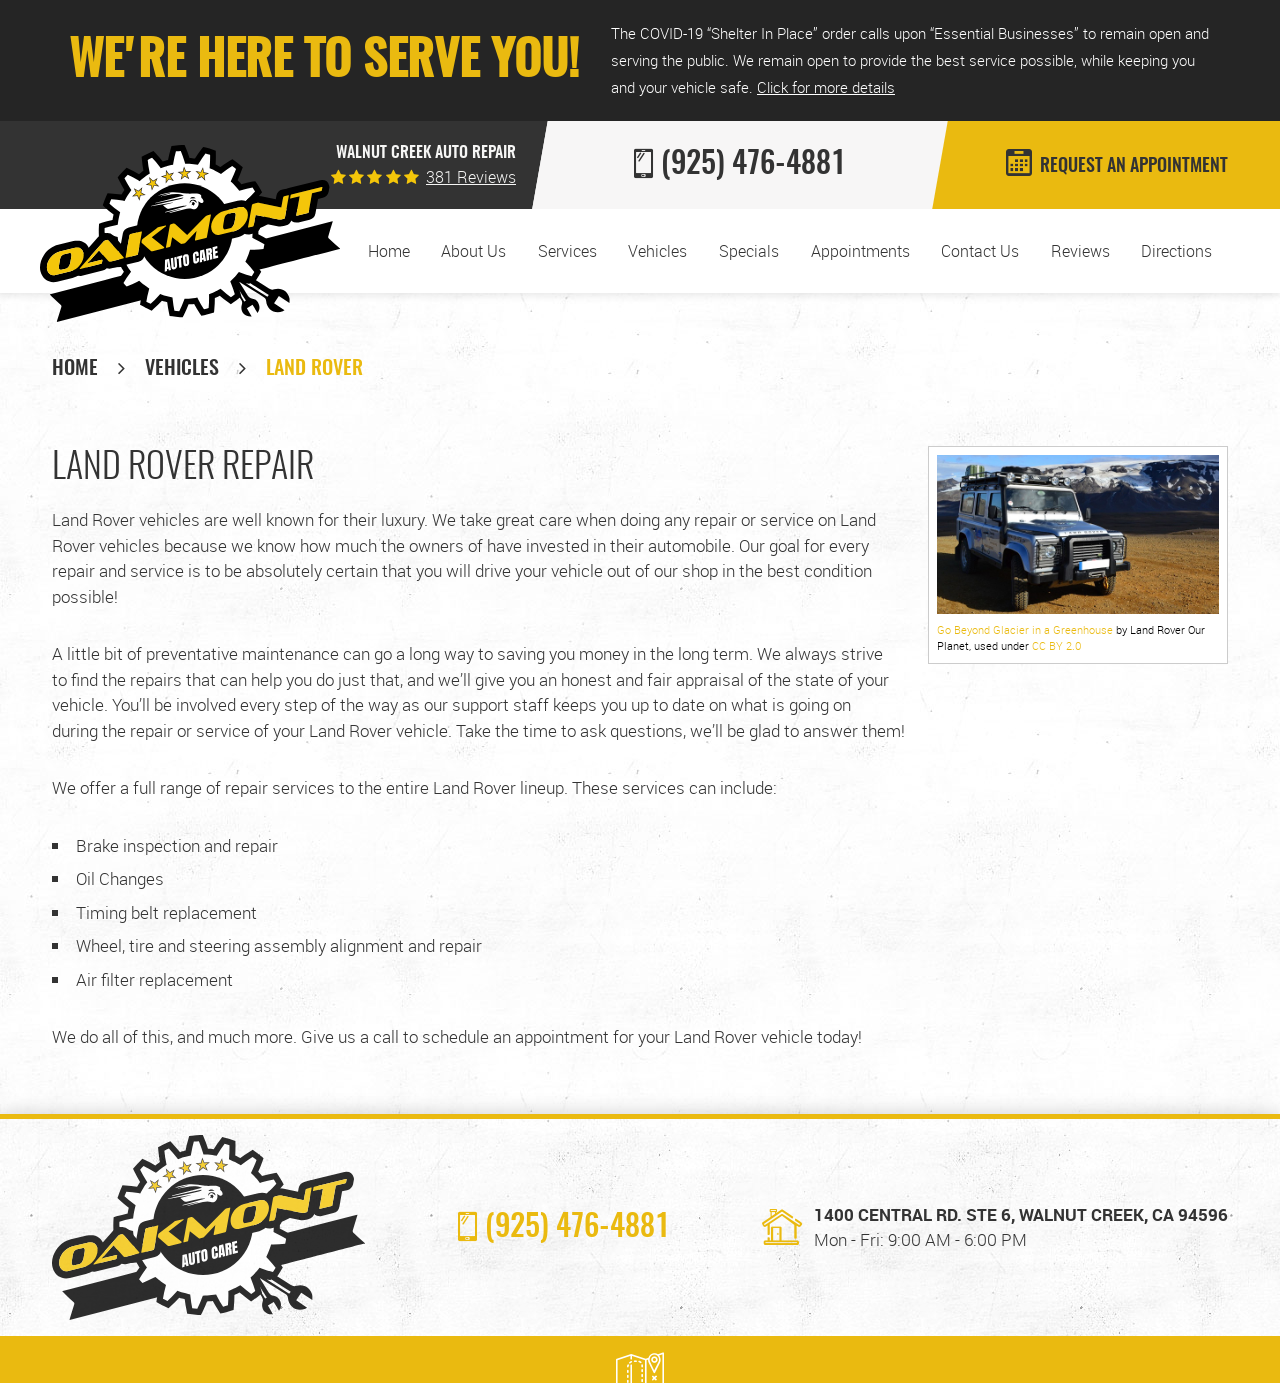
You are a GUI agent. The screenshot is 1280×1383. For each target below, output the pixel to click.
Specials (749, 251)
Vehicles (657, 251)
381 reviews (471, 177)
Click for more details (826, 87)
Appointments (860, 251)
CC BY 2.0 (1056, 645)
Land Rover (314, 369)
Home (389, 251)
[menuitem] (389, 251)
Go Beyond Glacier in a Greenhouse (1025, 629)
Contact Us (980, 251)
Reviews (1080, 251)
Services (567, 251)
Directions (1176, 251)
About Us (473, 251)
